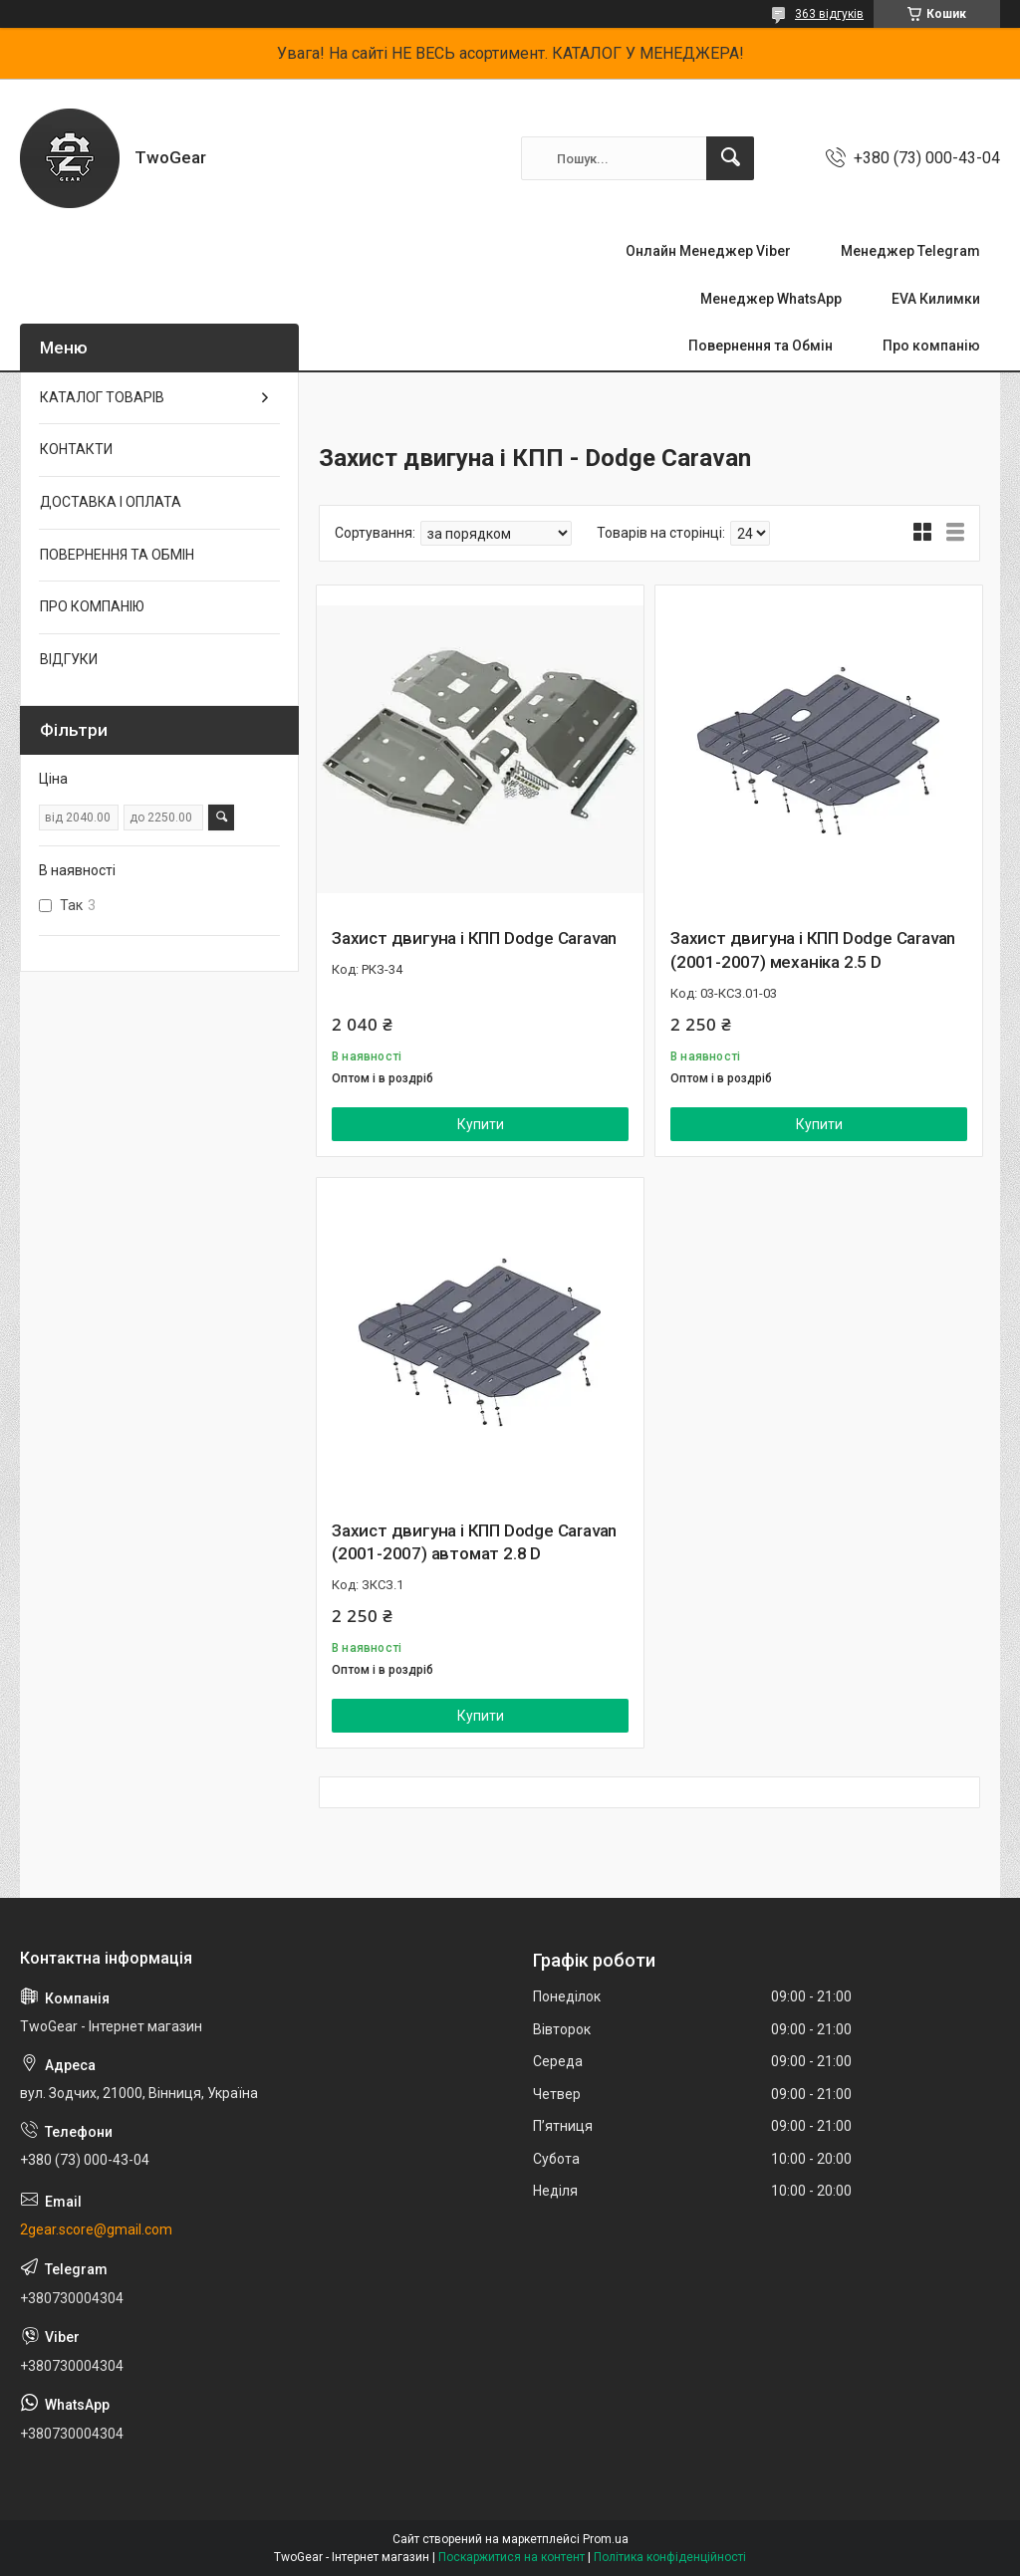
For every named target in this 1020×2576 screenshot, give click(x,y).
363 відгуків (829, 14)
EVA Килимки (936, 299)
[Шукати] (730, 158)
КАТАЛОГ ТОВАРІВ (102, 397)
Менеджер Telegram (910, 251)
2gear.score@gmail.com (96, 2229)
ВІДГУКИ (69, 659)
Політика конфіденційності (670, 2557)
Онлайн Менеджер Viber (708, 251)
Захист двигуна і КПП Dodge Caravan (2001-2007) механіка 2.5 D (812, 950)
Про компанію (931, 345)
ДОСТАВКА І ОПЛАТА (110, 502)
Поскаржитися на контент (511, 2557)
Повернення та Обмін (760, 345)
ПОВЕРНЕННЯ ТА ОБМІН (117, 555)
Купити (480, 1124)
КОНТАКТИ (76, 449)
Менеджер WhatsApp (771, 299)
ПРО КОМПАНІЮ (92, 606)
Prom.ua (606, 2539)
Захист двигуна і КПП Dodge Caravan (474, 938)
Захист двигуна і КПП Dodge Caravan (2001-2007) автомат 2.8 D (474, 1542)
